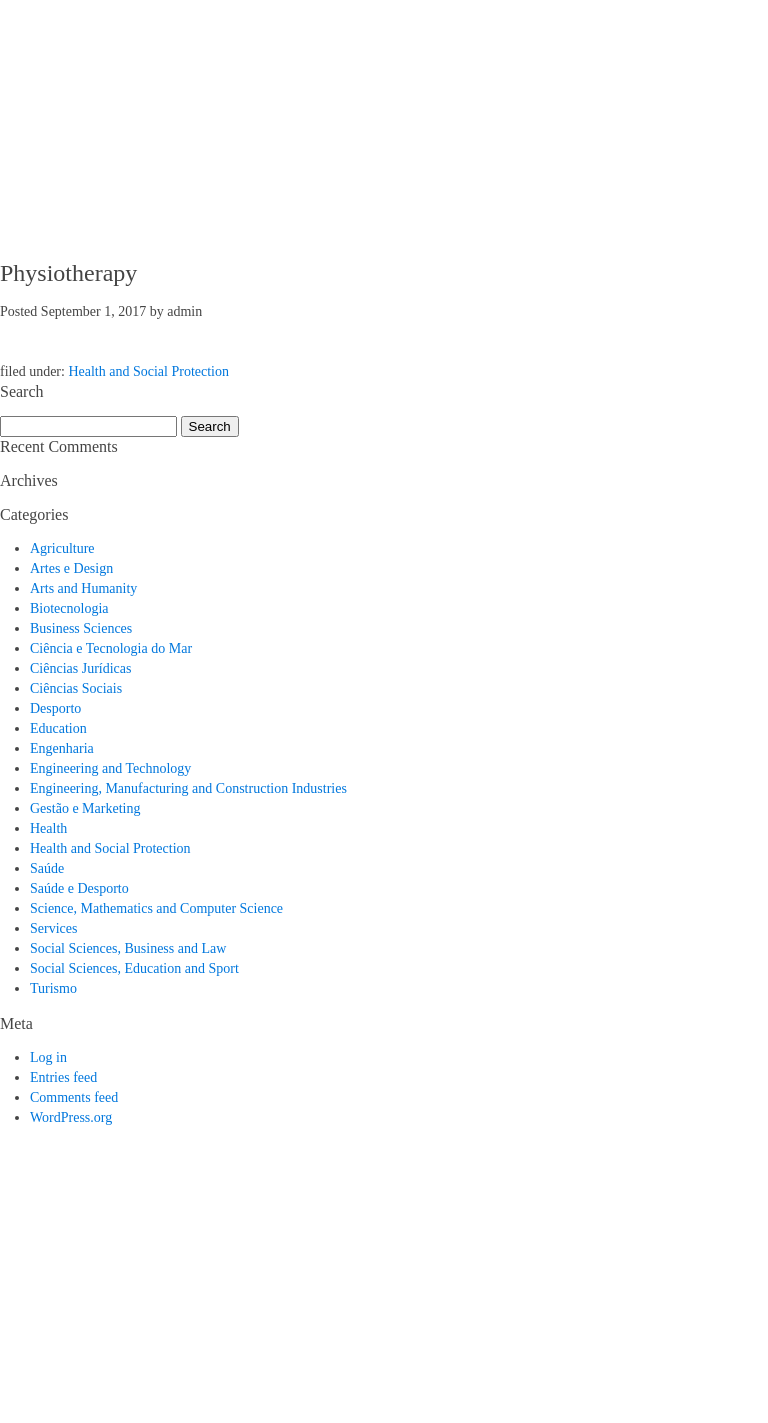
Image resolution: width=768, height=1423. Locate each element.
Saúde (47, 868)
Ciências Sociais (76, 688)
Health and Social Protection (148, 371)
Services (53, 928)
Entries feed (63, 1077)
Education (58, 728)
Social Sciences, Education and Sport (134, 968)
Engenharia (62, 748)
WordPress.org (71, 1117)
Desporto (55, 708)
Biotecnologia (69, 608)
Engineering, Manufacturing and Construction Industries (188, 788)
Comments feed (74, 1097)
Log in (48, 1057)
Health (48, 828)
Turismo (53, 988)
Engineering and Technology (110, 768)
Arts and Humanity (83, 588)
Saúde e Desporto (79, 888)
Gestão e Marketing (85, 808)
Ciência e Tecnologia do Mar (111, 648)
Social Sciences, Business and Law (128, 948)
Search (210, 426)
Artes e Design (71, 568)
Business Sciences (81, 628)
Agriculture (62, 548)
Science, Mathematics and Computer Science (156, 908)
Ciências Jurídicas (80, 668)
